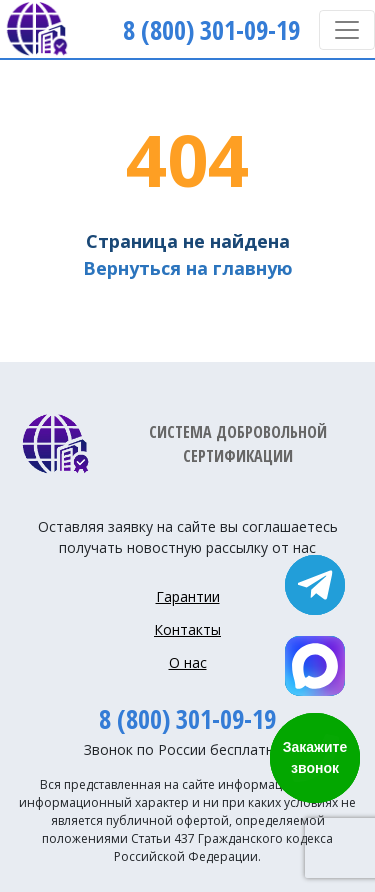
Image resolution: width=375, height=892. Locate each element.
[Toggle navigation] (347, 30)
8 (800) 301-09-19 (187, 719)
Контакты (187, 629)
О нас (188, 662)
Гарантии (188, 596)
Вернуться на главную (188, 268)
